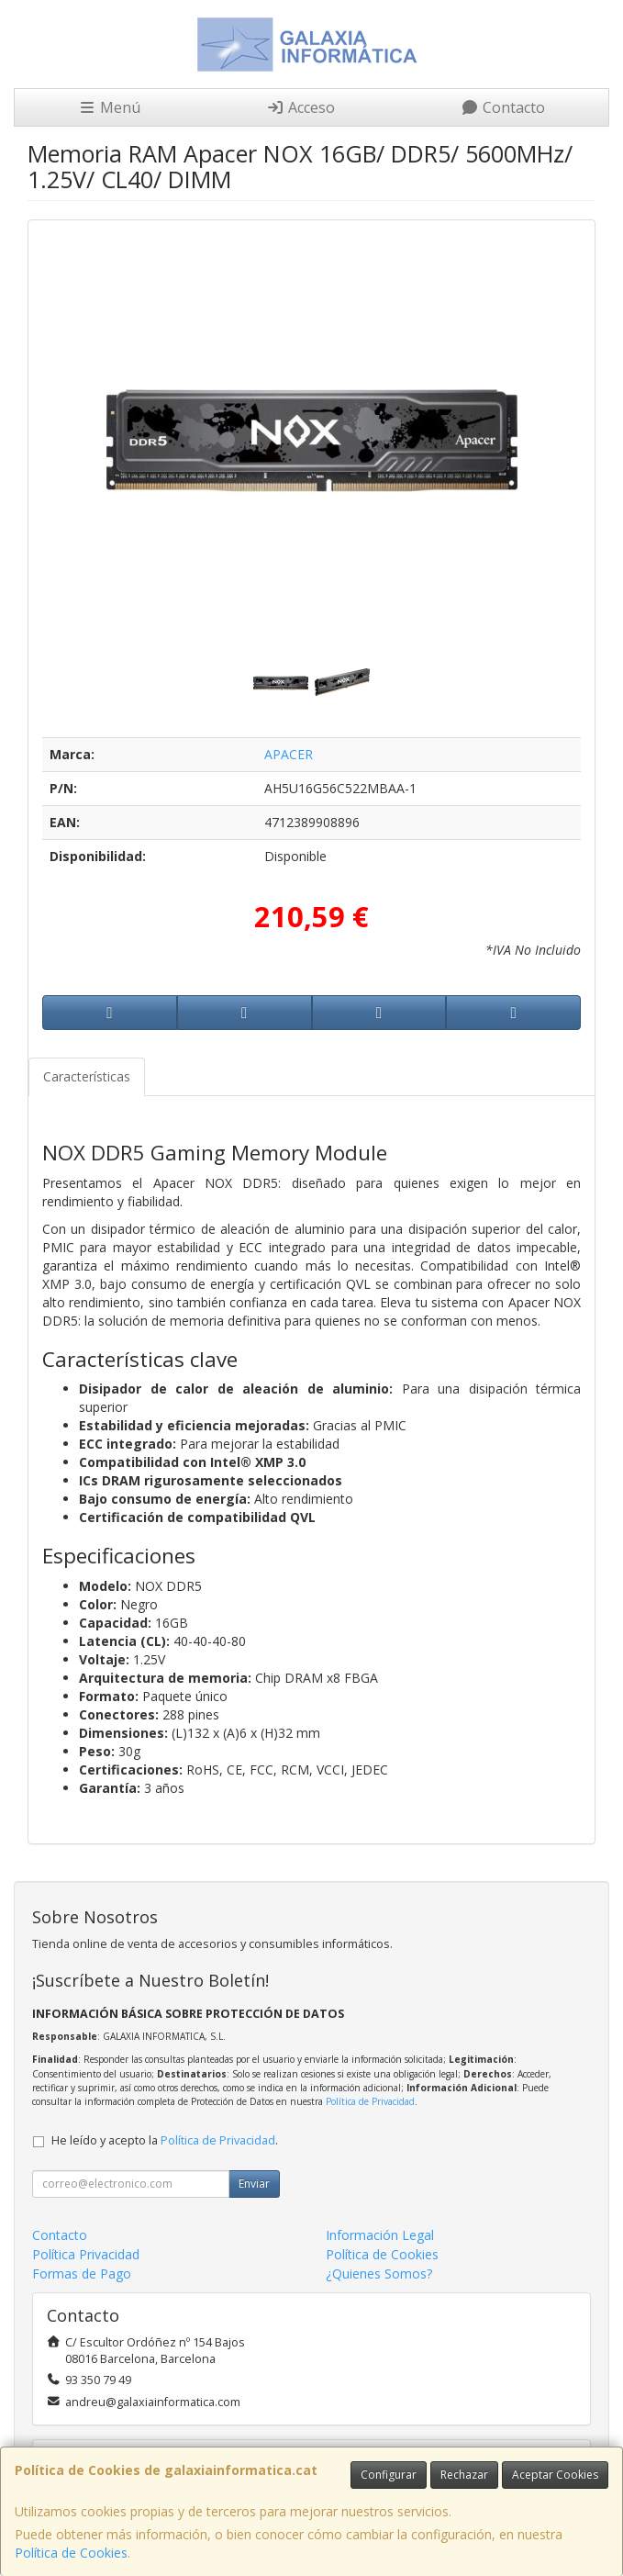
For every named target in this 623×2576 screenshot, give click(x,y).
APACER (288, 754)
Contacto (503, 107)
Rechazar (464, 2474)
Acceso (300, 107)
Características (86, 1076)
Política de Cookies (71, 2552)
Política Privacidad (85, 2254)
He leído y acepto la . (164, 2140)
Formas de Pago (81, 2273)
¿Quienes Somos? (379, 2273)
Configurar (389, 2474)
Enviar (254, 2183)
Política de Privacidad (370, 2101)
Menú (109, 107)
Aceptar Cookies (555, 2474)
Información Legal (380, 2235)
